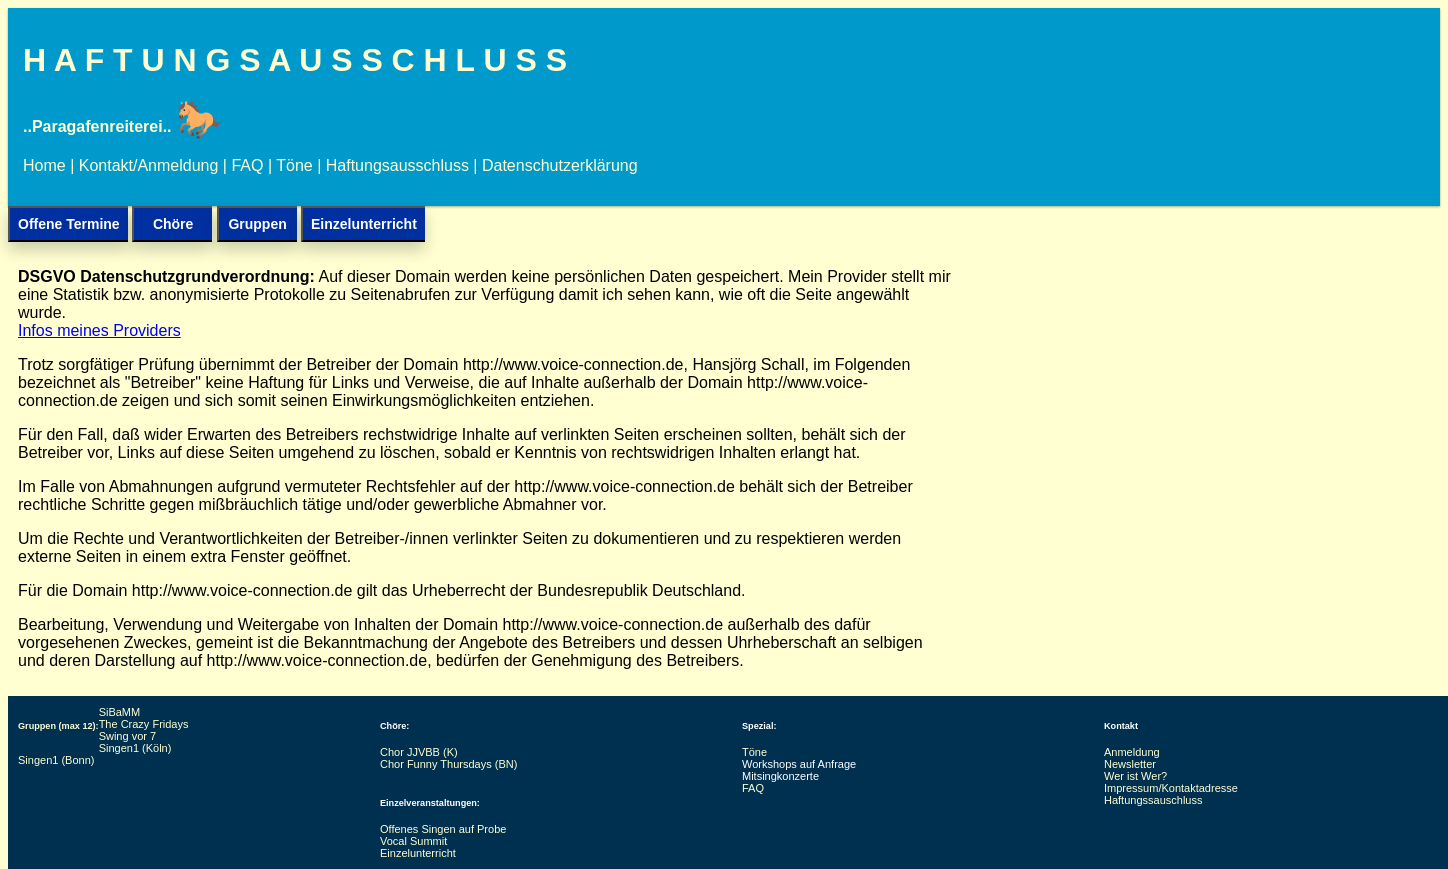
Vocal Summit (413, 841)
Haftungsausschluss (397, 165)
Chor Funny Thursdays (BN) (448, 764)
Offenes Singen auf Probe (444, 829)
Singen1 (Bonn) (56, 760)
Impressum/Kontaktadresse (1171, 788)
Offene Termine (69, 224)
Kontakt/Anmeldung (149, 165)
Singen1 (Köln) (135, 748)
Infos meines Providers (99, 330)
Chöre (173, 224)
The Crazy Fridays (144, 724)
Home (44, 165)
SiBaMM (121, 712)
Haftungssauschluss (1153, 800)
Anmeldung (1132, 752)
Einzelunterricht (364, 224)
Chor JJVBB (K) (419, 752)
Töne (294, 165)
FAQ (247, 165)
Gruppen (257, 224)
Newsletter (1130, 764)
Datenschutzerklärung (560, 165)
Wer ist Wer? (1135, 776)
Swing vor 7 (129, 736)
